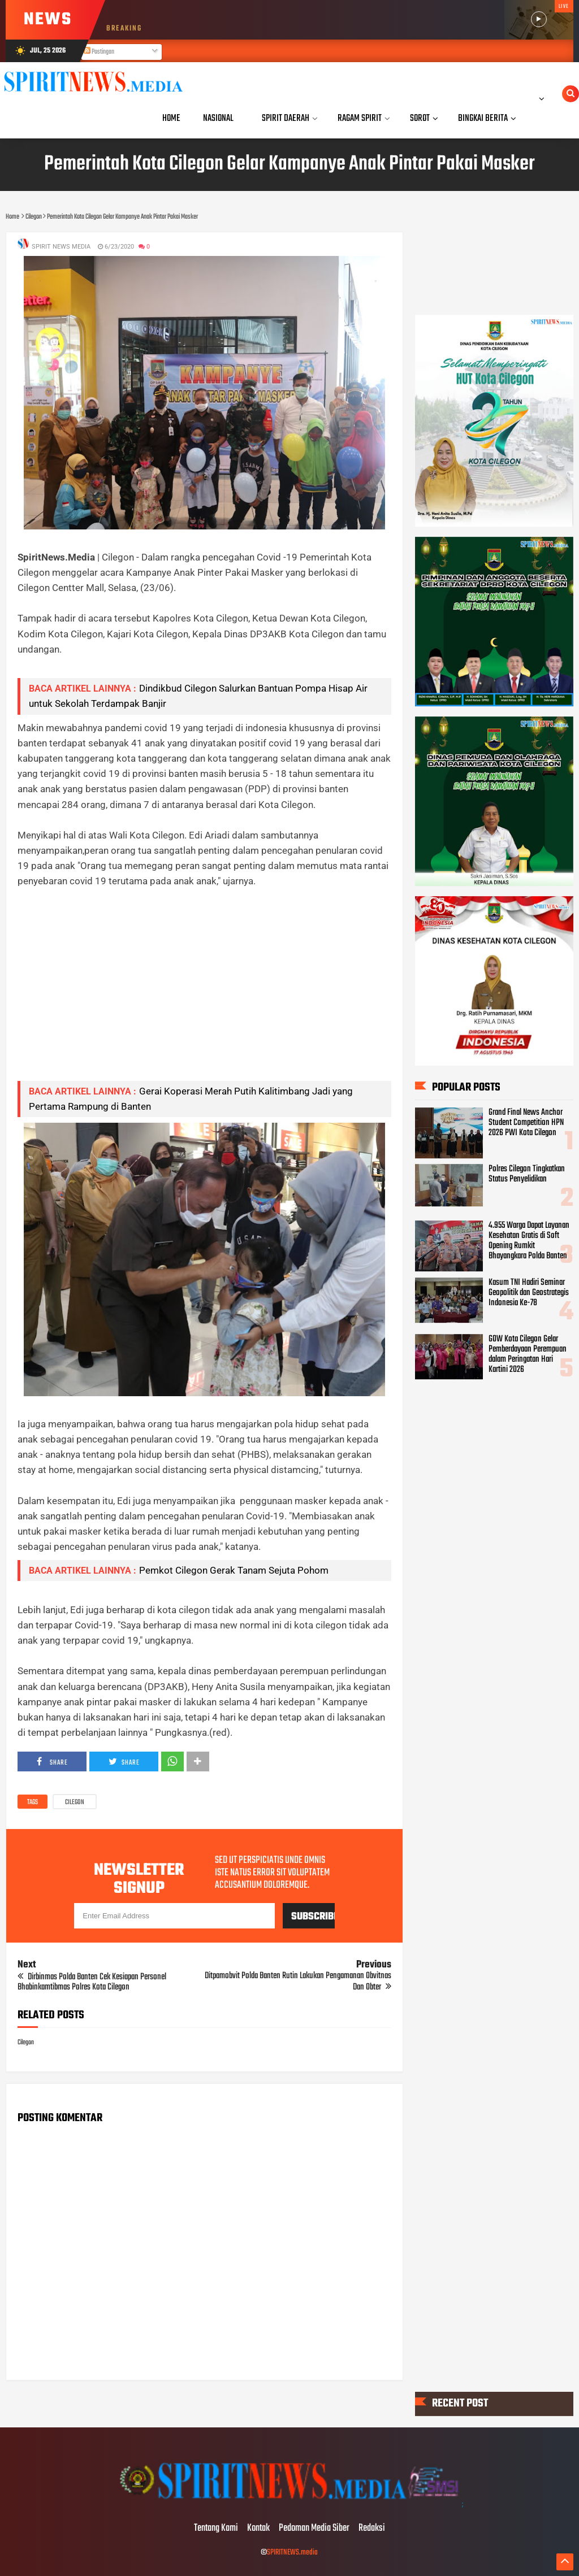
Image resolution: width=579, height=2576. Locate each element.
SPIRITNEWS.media (292, 2552)
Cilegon (74, 1802)
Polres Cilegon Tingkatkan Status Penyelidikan (527, 1174)
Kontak (258, 2528)
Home (171, 118)
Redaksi (371, 2528)
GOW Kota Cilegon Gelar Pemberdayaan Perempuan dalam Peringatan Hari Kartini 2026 (528, 1354)
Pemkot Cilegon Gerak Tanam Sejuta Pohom (234, 1570)
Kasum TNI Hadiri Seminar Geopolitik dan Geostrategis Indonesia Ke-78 (529, 1292)
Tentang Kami (216, 2528)
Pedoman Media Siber (314, 2528)
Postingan (99, 52)
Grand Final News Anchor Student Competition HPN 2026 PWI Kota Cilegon (526, 1122)
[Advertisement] (204, 993)
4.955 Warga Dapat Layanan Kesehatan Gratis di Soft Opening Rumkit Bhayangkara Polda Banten (529, 1240)
